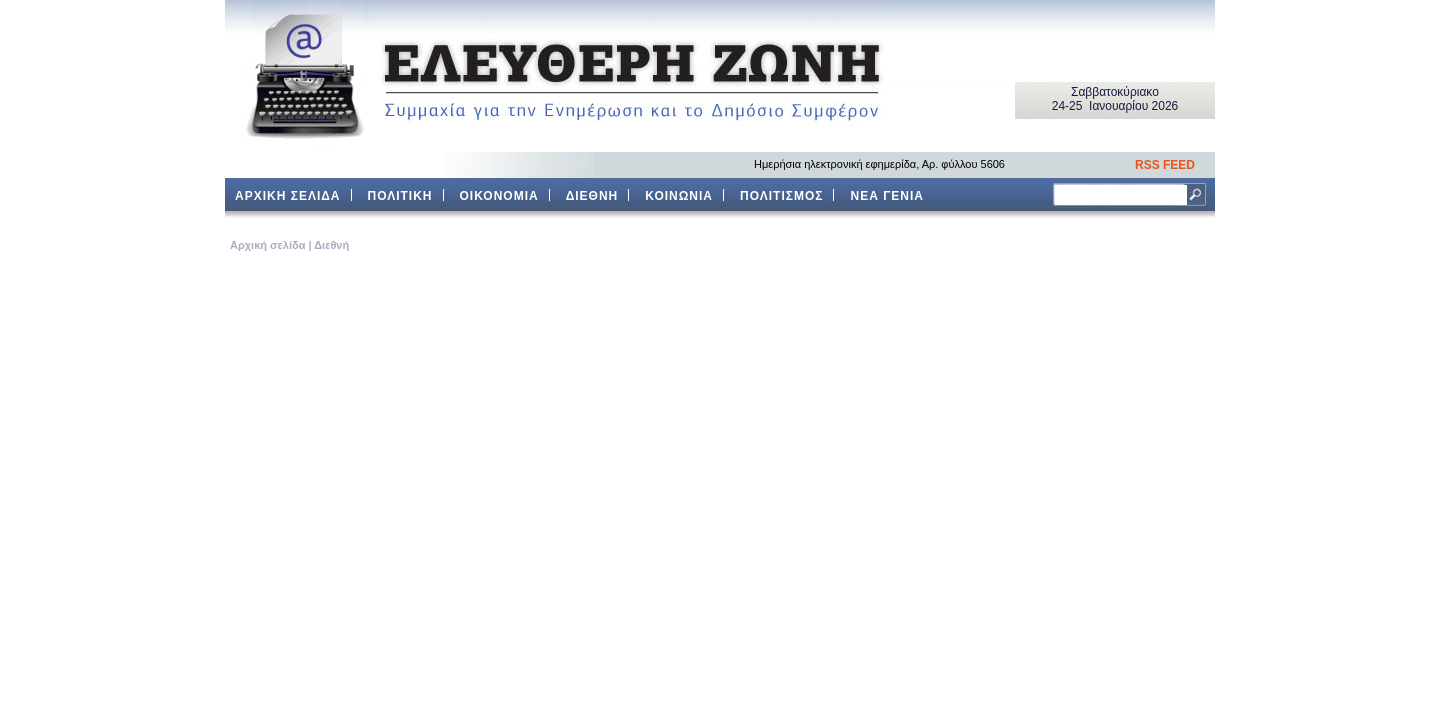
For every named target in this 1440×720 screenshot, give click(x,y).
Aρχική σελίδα (267, 245)
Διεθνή (331, 245)
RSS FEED (1165, 165)
